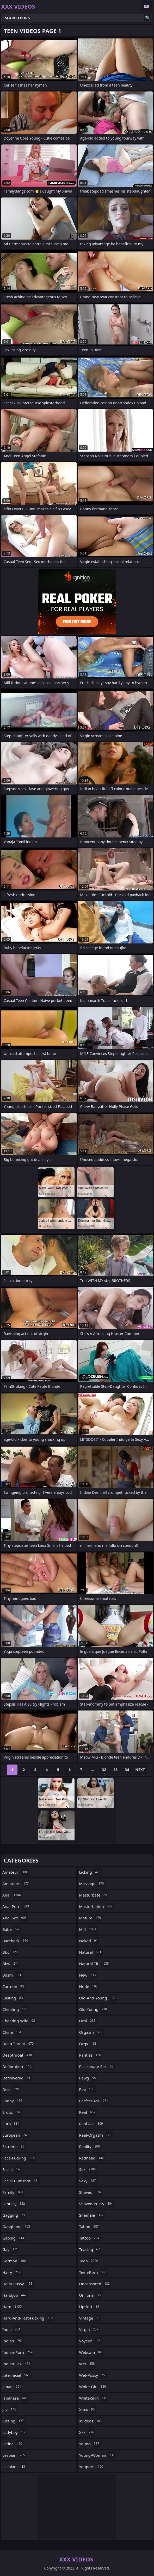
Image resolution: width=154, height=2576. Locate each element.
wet (87, 2364)
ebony (12, 2101)
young (90, 2444)
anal (12, 1895)
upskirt (90, 2306)
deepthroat (17, 2055)
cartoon (13, 1986)
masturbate (93, 1895)
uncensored (95, 2284)
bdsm (12, 1975)
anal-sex (15, 1918)
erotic (12, 2112)
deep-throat (18, 2043)
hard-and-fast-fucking (28, 2318)
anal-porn (16, 1906)
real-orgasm (96, 2135)
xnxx (87, 2409)
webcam (91, 2352)
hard (12, 2306)
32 (104, 1769)
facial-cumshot (21, 2181)
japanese (15, 2398)
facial (12, 2169)
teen (89, 2261)
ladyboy (14, 2432)
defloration (17, 2066)
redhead (92, 2158)
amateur (16, 1872)
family (13, 2192)
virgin (89, 2329)
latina (12, 2444)
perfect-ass (94, 2101)
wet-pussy (93, 2375)
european (16, 2135)
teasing (90, 2249)
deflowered (17, 2078)
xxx (87, 2432)
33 (115, 1769)
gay (10, 2249)
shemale (92, 2215)
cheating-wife (19, 2021)
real (88, 2112)
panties (90, 2055)
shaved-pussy (96, 2204)
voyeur (90, 2341)
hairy (12, 2272)
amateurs (16, 1883)
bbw (11, 1963)
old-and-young (98, 1998)
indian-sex (17, 2364)
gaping (13, 2238)
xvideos (91, 2421)
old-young (93, 2009)
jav (9, 2409)
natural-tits (94, 1963)
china (12, 2032)
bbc (10, 1952)
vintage (90, 2318)
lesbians (14, 2467)
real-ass (91, 2124)
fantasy (14, 2204)
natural (91, 1952)
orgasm (91, 2032)
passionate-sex (97, 2066)
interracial (16, 2375)
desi (11, 2089)
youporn (91, 2467)
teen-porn (93, 2272)
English (147, 6)
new (88, 1975)
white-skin (94, 2398)
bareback (15, 1941)
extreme (14, 2146)
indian (13, 2341)
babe (11, 1929)
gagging (14, 2215)
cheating (15, 2009)
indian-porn (18, 2352)
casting (13, 1998)
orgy (88, 2043)
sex (88, 2169)
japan (12, 2386)
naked (89, 1941)
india (11, 2329)
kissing (13, 2421)
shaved (90, 2192)
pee (87, 2089)
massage (92, 1883)
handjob (15, 2295)
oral (88, 2021)
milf (88, 1929)
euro (11, 2124)
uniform (90, 2295)
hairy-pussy (18, 2284)
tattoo (90, 2238)
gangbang (16, 2226)
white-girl (93, 2386)
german (14, 2261)
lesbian (14, 2455)
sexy (88, 2181)
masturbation (96, 1906)
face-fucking (19, 2158)
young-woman (97, 2455)
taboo (89, 2226)
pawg (88, 2078)
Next (140, 1769)
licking (90, 1872)
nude (89, 1986)
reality (90, 2146)
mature (90, 1918)
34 (127, 1769)
